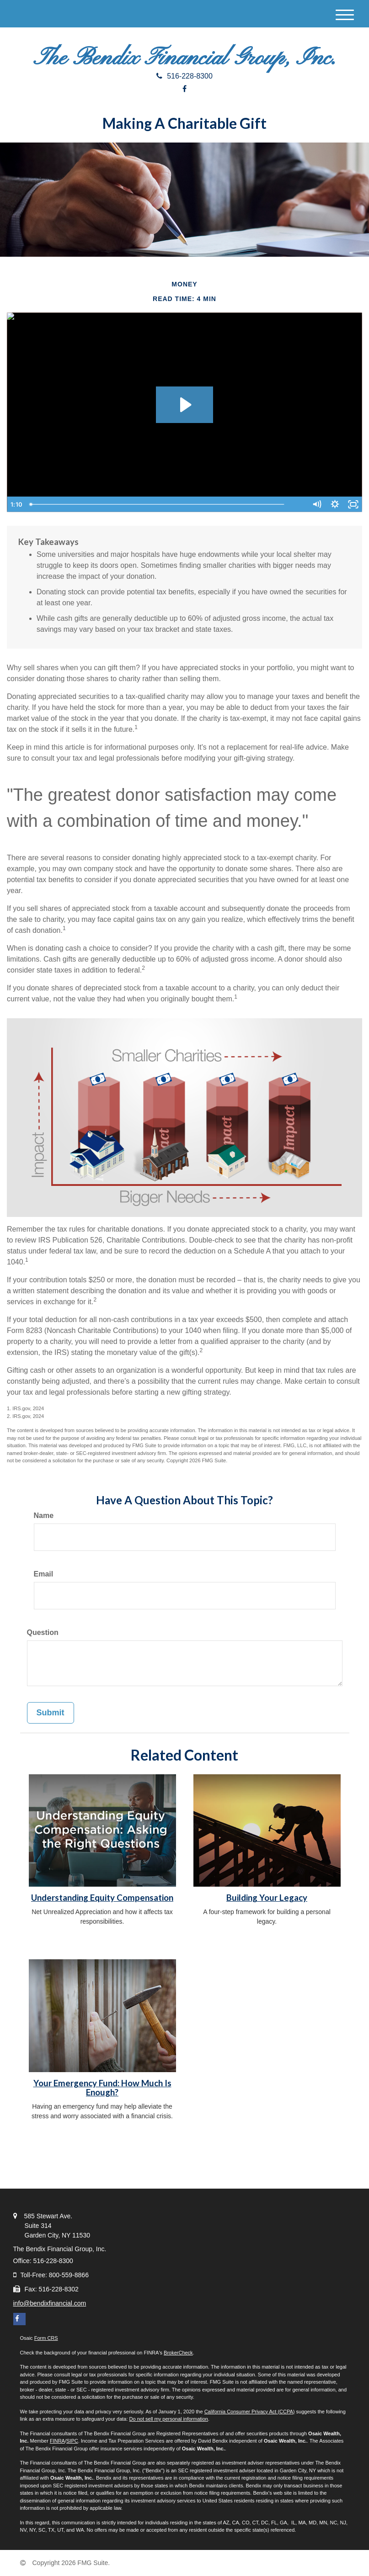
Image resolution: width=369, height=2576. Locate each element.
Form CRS (46, 2338)
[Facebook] (184, 89)
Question (43, 1632)
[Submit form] (50, 1713)
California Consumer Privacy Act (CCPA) (249, 2411)
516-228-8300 (184, 76)
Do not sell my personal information (168, 2419)
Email (43, 1574)
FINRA (57, 2441)
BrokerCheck (178, 2352)
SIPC (72, 2441)
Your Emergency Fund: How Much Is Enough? (102, 2088)
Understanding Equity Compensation (102, 1898)
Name (44, 1515)
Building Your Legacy (266, 1898)
